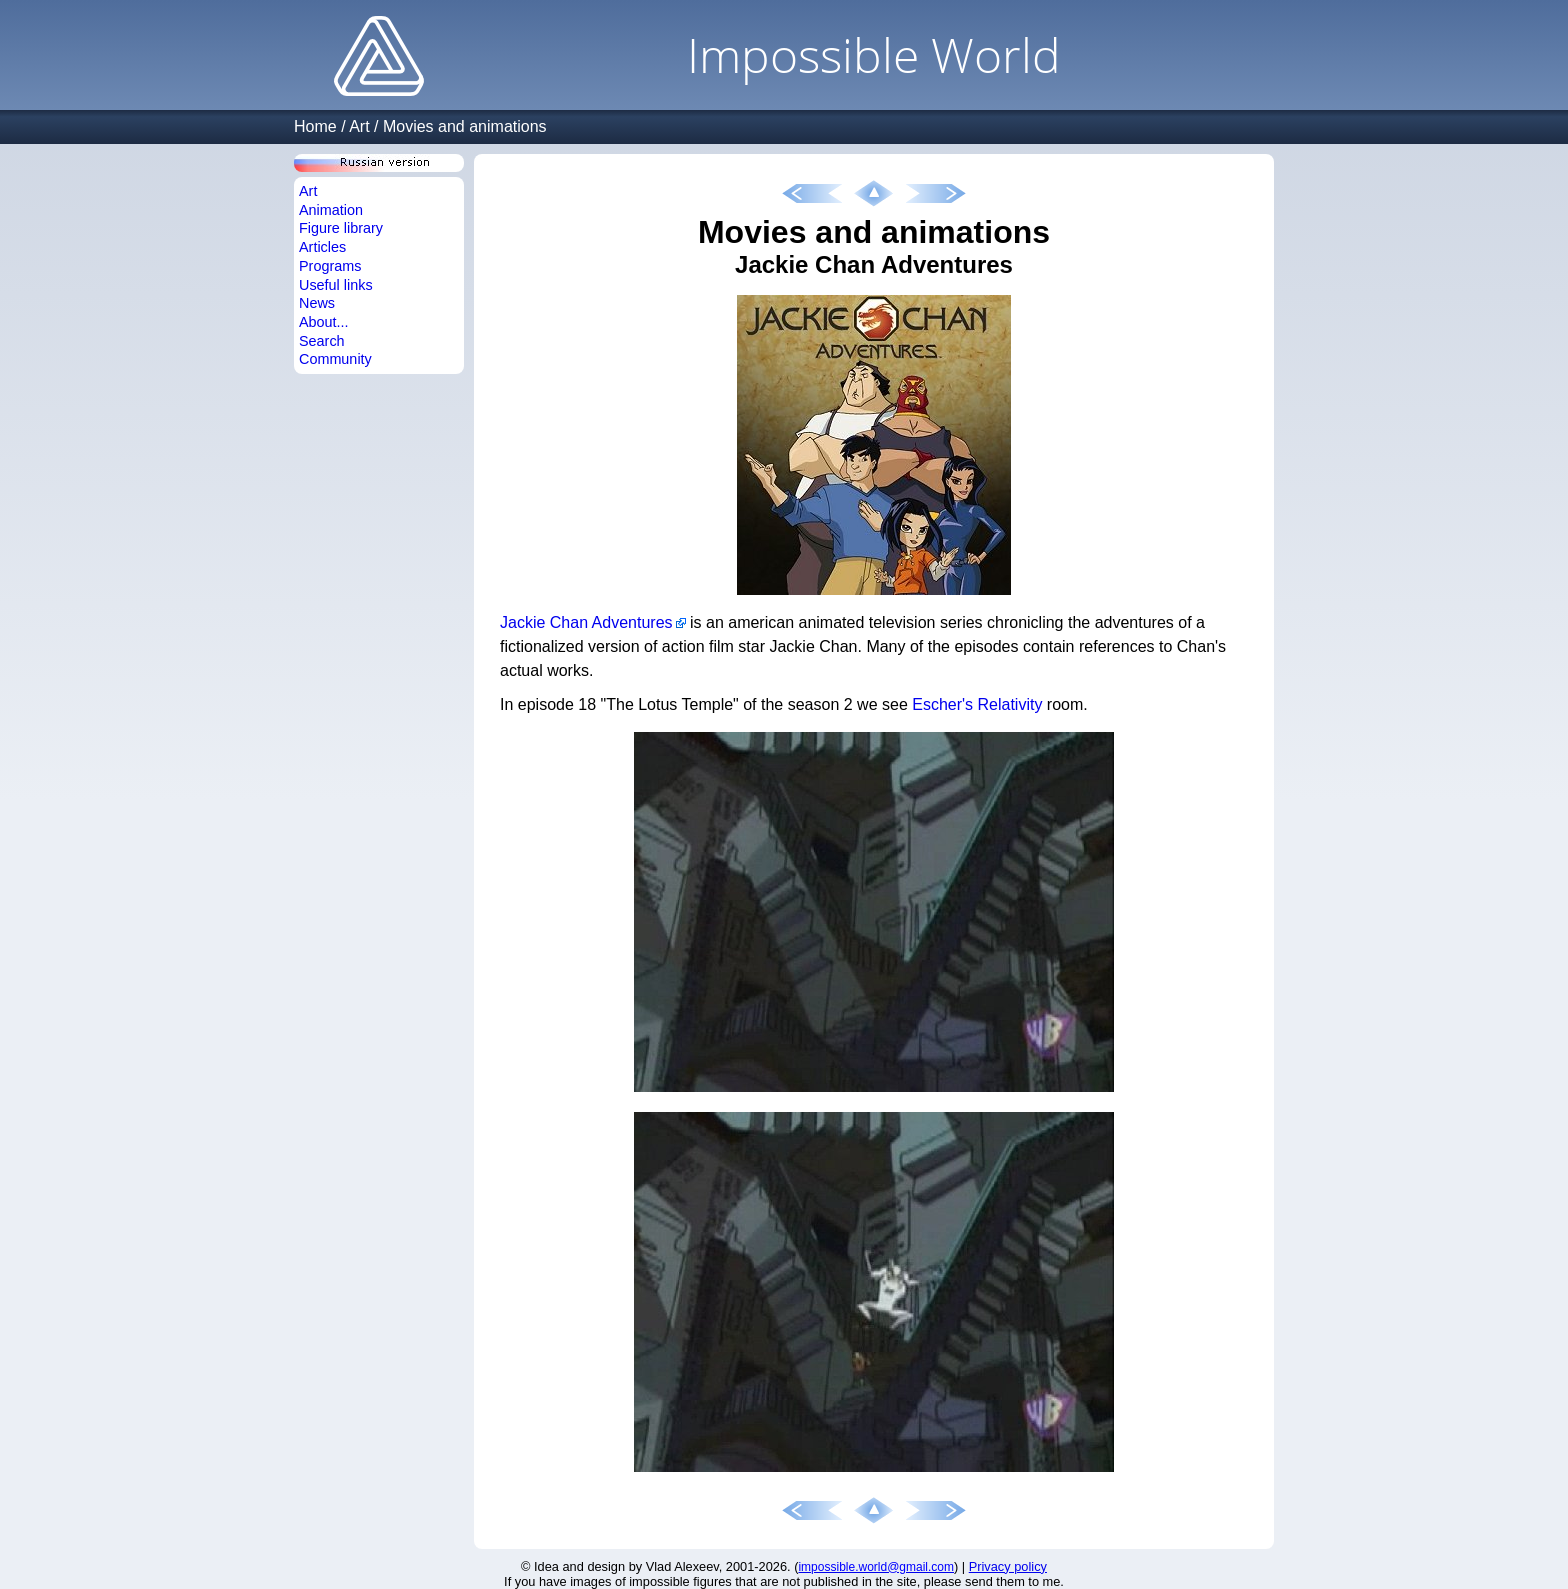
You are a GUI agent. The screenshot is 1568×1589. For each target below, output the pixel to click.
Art (359, 126)
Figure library (341, 228)
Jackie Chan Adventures (586, 622)
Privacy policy (1008, 1566)
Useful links (336, 285)
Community (335, 359)
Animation (331, 210)
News (317, 303)
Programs (330, 266)
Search (322, 341)
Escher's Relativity (977, 704)
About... (324, 322)
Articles (322, 247)
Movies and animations (465, 126)
